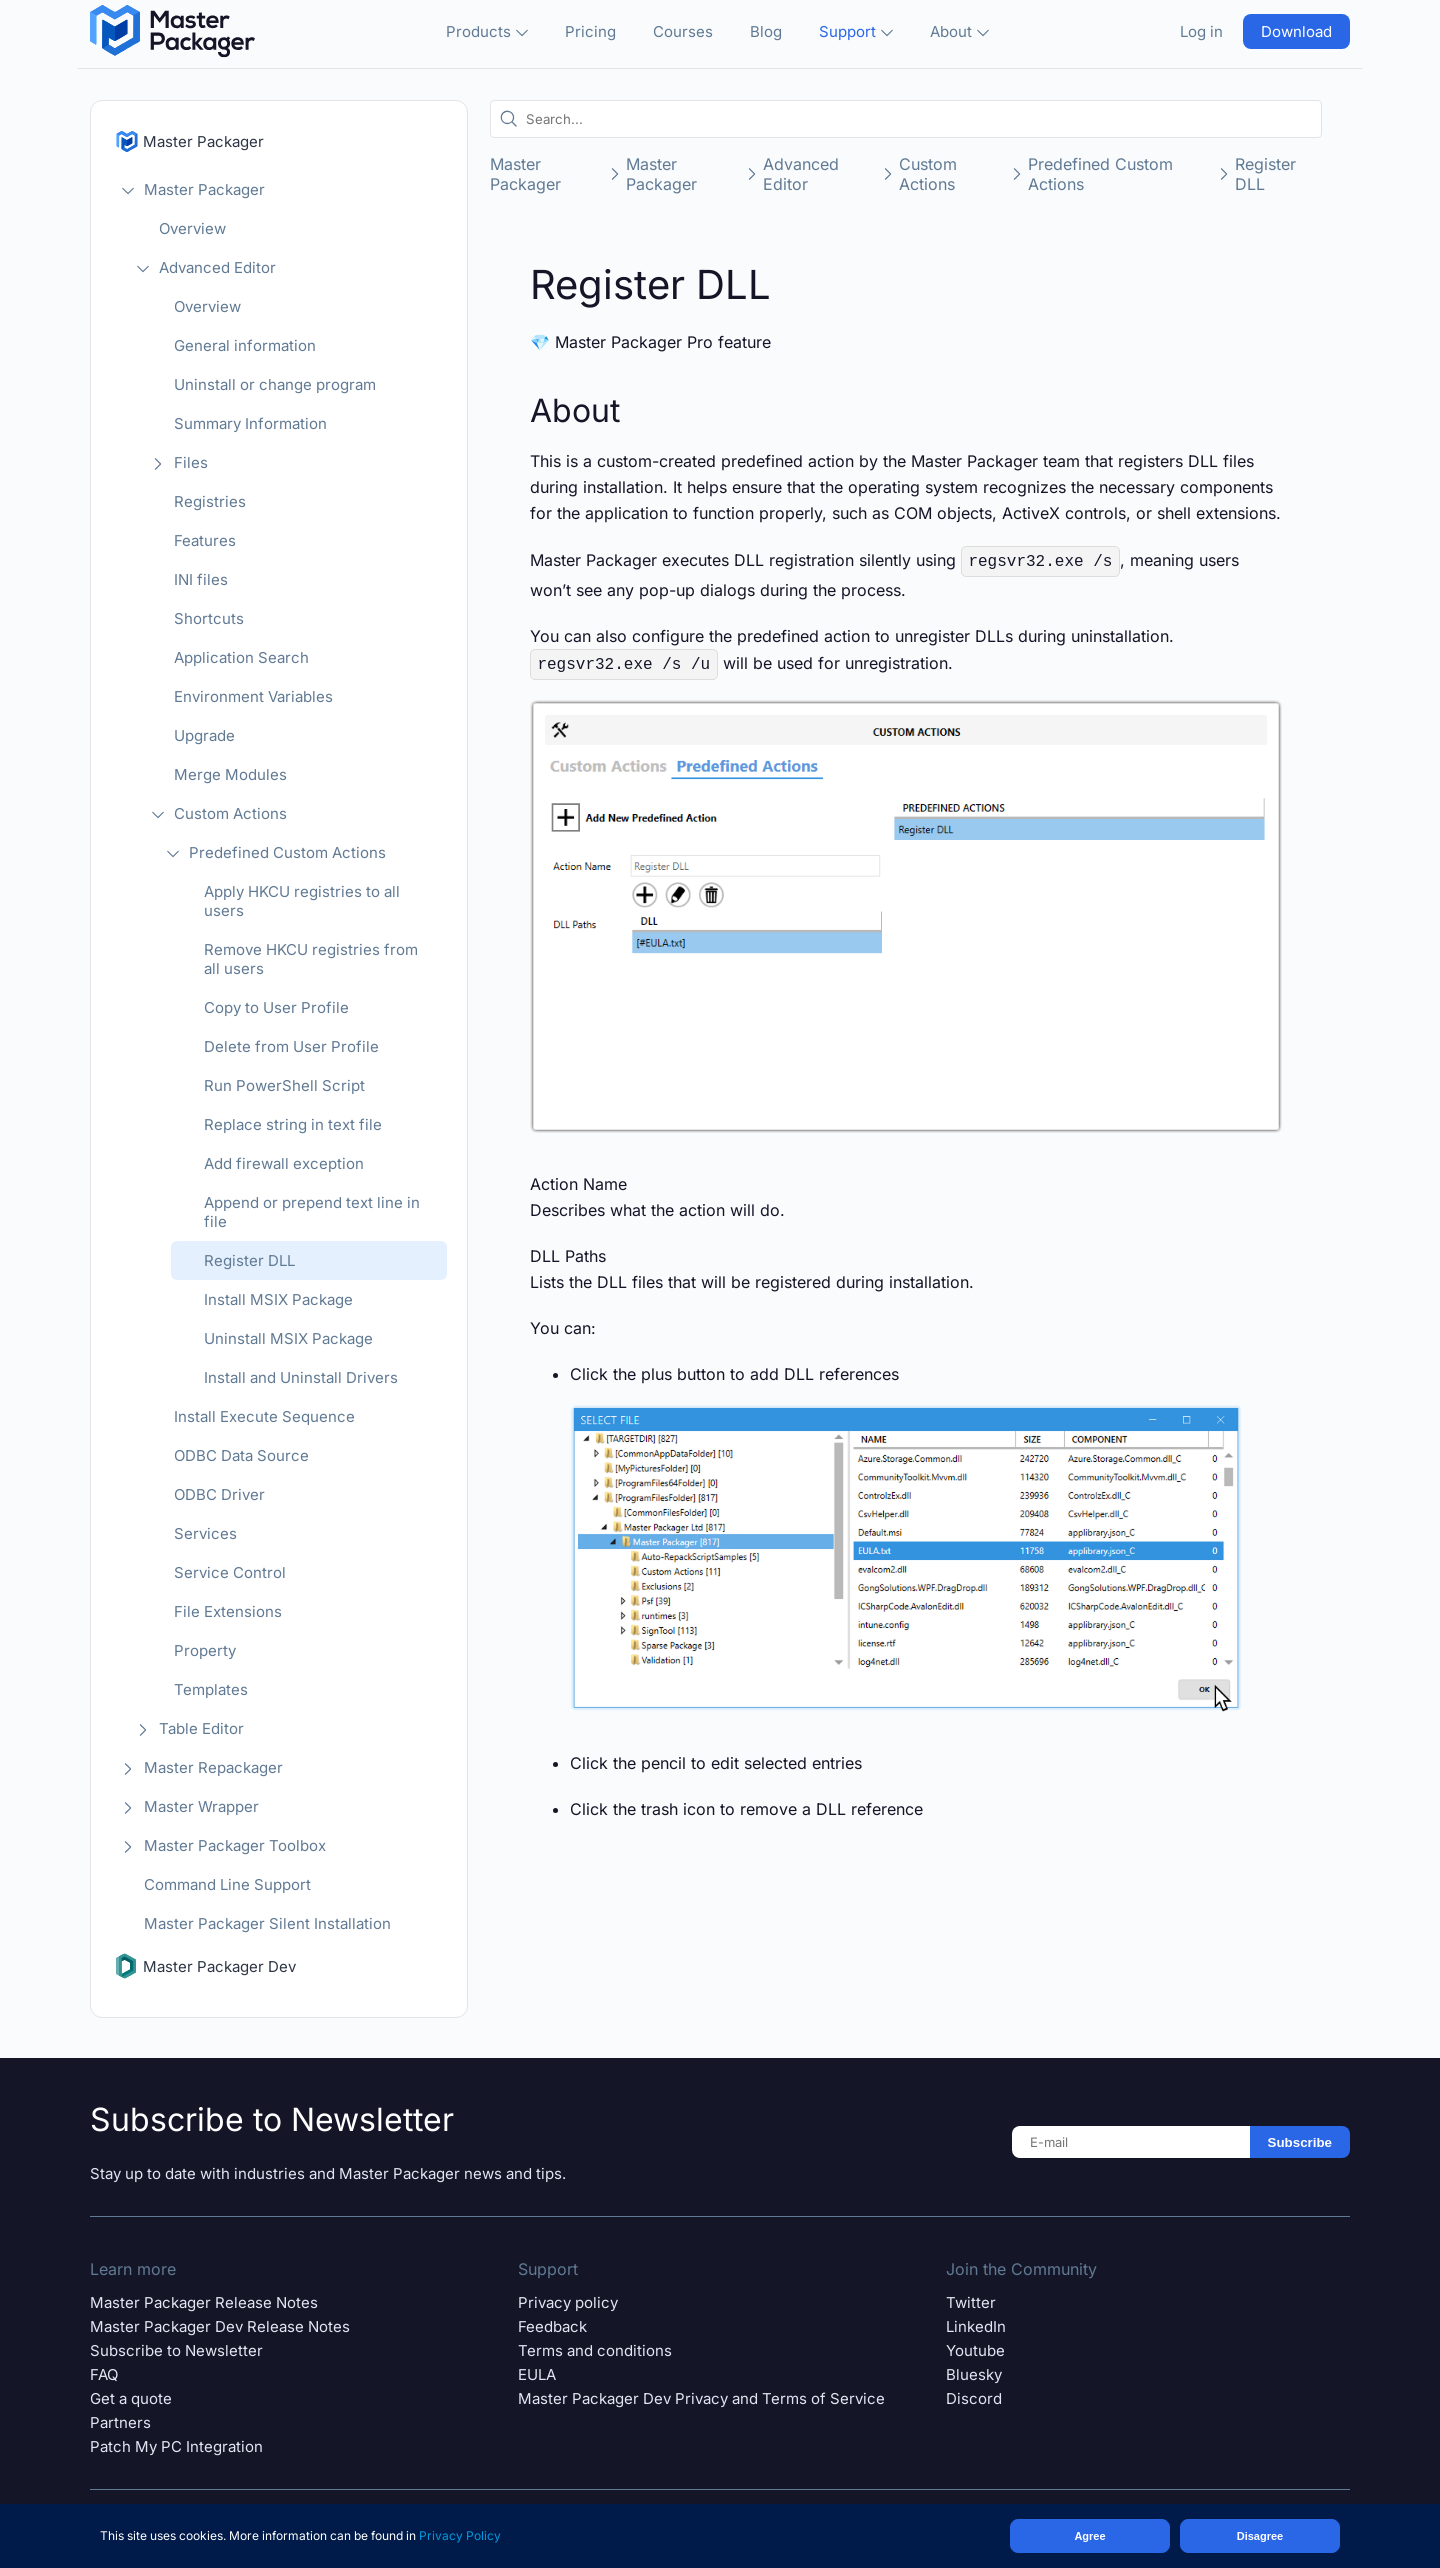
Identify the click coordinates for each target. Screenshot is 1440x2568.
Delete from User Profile (291, 1046)
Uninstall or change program (275, 384)
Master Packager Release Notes (204, 2302)
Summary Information (250, 423)
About (959, 31)
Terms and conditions (595, 2350)
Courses (683, 31)
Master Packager (204, 189)
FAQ (104, 2374)
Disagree (1260, 2536)
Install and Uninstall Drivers (301, 1377)
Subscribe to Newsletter (176, 2350)
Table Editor (201, 1728)
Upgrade (204, 735)
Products (487, 31)
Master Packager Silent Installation (267, 1923)
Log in (1201, 31)
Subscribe (1300, 2142)
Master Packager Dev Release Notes (220, 2326)
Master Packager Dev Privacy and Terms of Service (701, 2398)
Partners (120, 2422)
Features (205, 540)
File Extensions (228, 1611)
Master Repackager (213, 1767)
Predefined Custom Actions (287, 852)
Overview (192, 228)
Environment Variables (253, 696)
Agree (1089, 2536)
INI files (201, 579)
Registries (210, 501)
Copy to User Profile (276, 1007)
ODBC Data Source (241, 1455)
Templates (211, 1689)
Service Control (230, 1572)
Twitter (971, 2302)
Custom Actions (230, 813)
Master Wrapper (201, 1806)
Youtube (975, 2350)
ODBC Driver (219, 1494)
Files (191, 462)
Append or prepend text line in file (312, 1212)
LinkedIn (976, 2326)
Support (856, 31)
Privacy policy (568, 2302)
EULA (537, 2374)
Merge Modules (230, 774)
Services (205, 1533)
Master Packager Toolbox (235, 1845)
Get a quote (131, 2398)
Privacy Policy (460, 2535)
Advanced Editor (217, 267)
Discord (974, 2398)
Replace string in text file (293, 1124)
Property (205, 1650)
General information (245, 345)
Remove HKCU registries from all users (311, 959)
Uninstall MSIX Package (288, 1338)
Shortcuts (209, 618)
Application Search (241, 657)
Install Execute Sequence (264, 1416)
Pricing (590, 31)
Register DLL (249, 1260)
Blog (766, 31)
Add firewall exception (284, 1163)
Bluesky (974, 2374)
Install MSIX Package (278, 1299)
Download (1296, 31)
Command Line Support (227, 1884)
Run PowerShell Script (284, 1085)
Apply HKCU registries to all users (302, 901)
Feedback (552, 2326)
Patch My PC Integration (176, 2446)
